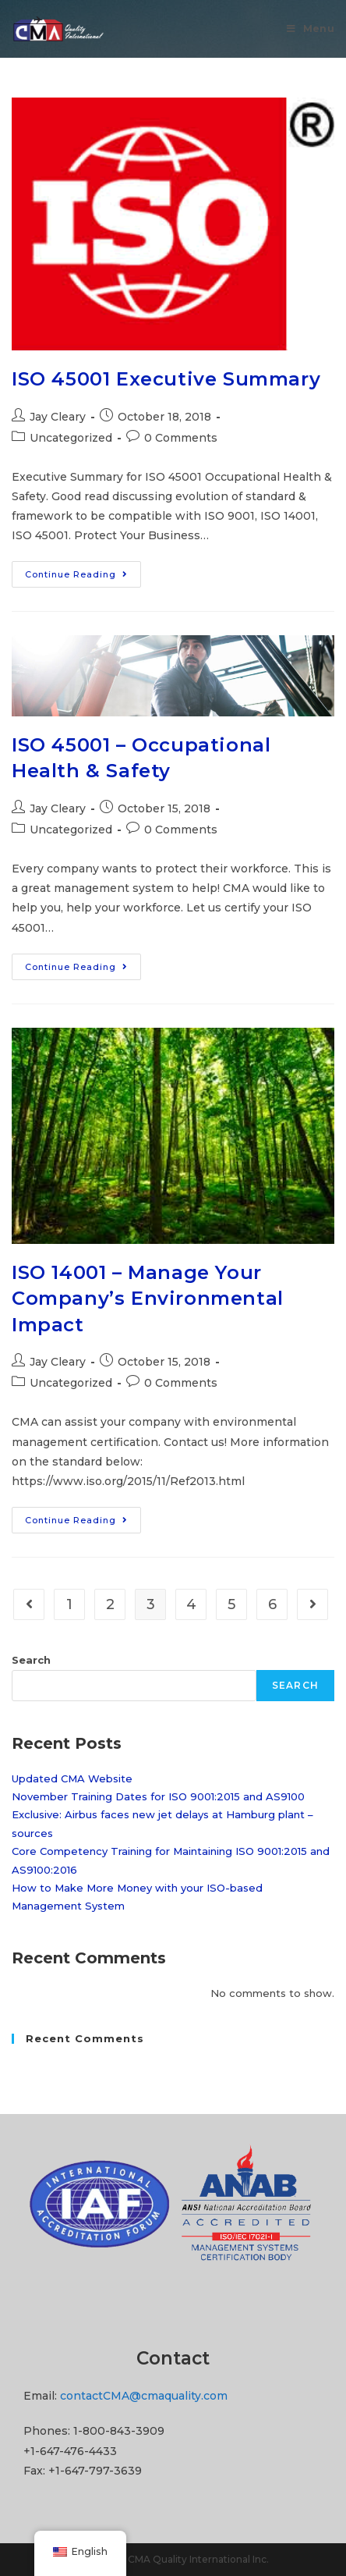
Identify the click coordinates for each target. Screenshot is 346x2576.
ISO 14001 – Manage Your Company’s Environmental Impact (148, 1298)
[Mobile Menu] (310, 28)
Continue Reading (83, 577)
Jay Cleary (58, 417)
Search (31, 1660)
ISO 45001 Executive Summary (166, 379)
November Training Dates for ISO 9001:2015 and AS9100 (158, 1796)
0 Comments (180, 438)
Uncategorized (71, 438)
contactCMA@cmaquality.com (144, 2396)
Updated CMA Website (72, 1778)
